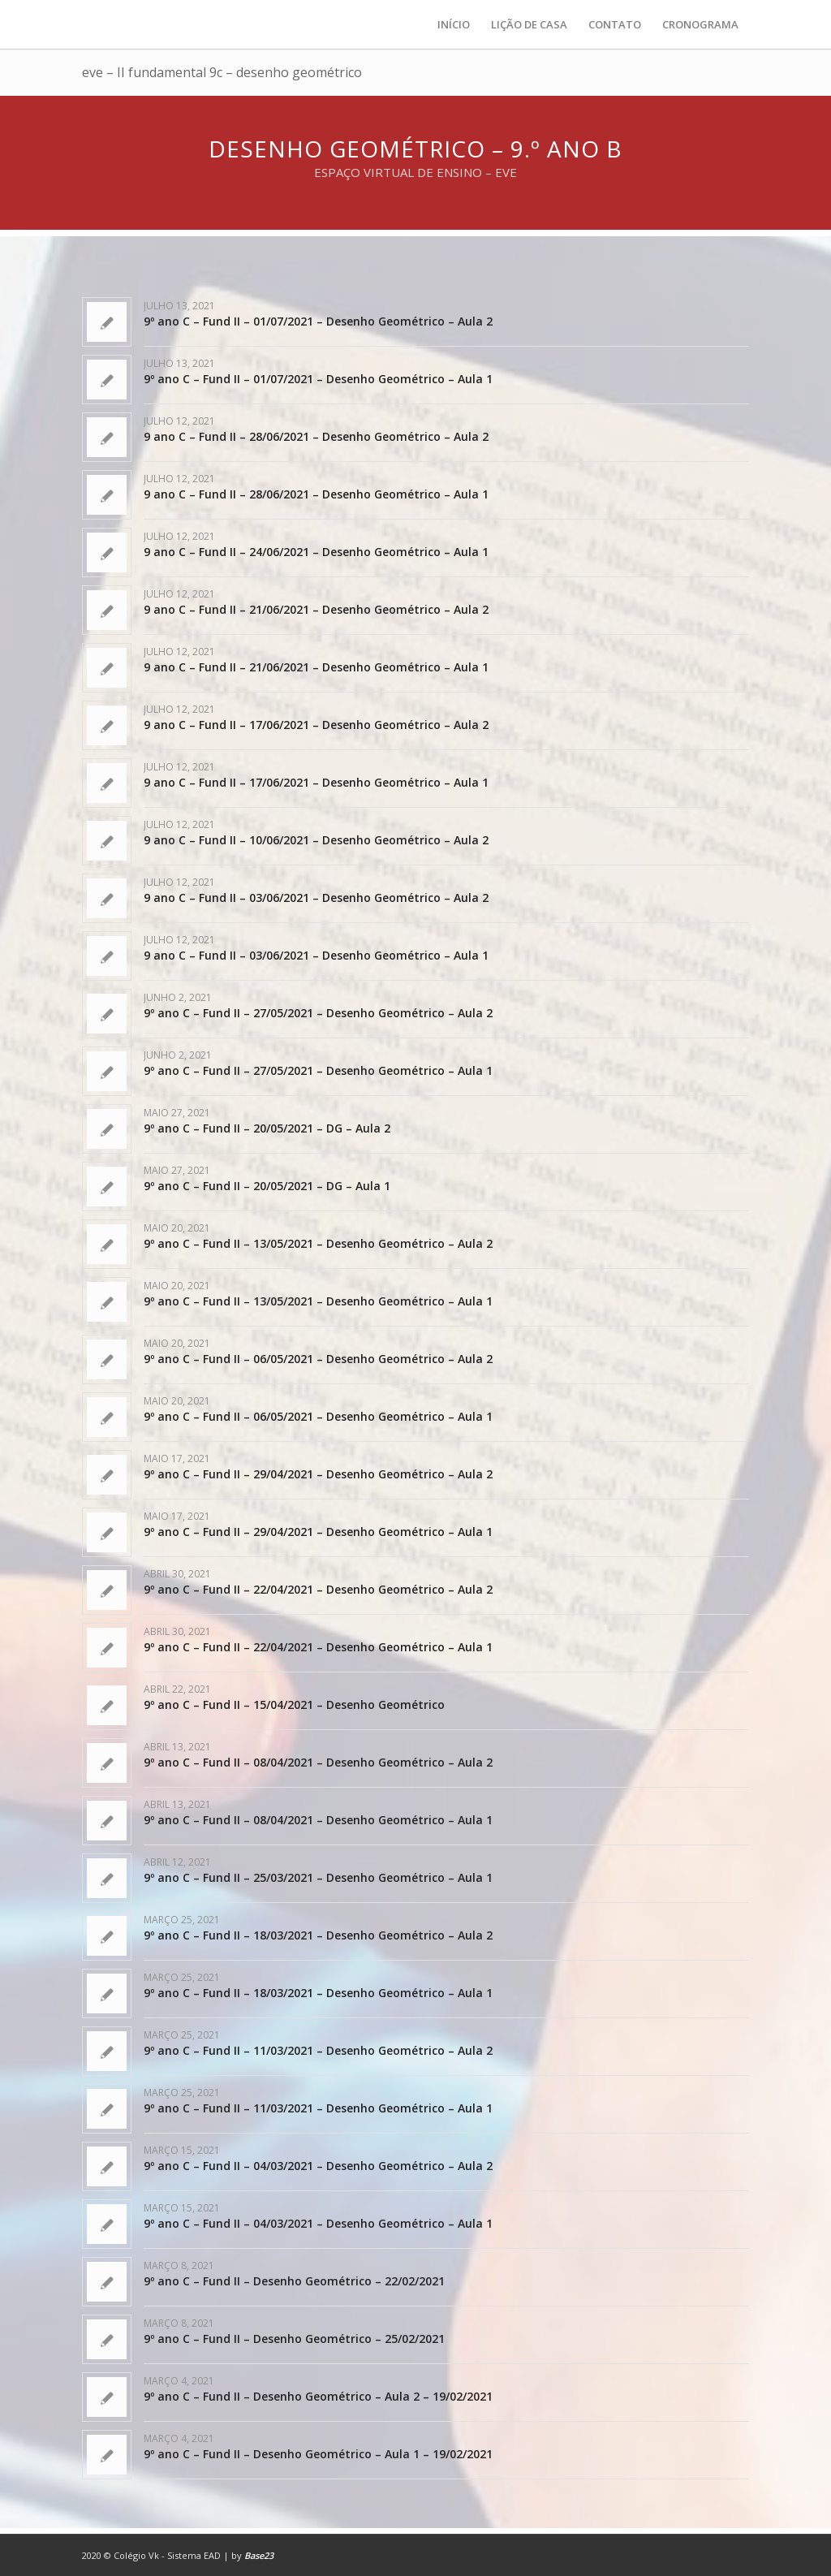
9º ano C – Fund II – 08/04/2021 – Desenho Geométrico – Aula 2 (318, 1762)
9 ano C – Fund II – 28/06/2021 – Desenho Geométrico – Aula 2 (316, 436)
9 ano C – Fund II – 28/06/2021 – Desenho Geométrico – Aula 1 (316, 494)
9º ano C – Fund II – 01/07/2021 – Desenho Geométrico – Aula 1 (318, 378)
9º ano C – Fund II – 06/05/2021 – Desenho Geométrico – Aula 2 (318, 1358)
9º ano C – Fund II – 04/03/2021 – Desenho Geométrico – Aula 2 (318, 2165)
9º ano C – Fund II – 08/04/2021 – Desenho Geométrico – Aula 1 (318, 1819)
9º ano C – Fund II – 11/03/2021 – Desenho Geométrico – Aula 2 (318, 2050)
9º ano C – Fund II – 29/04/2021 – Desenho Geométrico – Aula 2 (318, 1474)
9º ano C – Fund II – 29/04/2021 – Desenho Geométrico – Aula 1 (318, 1531)
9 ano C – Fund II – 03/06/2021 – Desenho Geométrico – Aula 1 (316, 955)
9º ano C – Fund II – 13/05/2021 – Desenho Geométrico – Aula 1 (318, 1301)
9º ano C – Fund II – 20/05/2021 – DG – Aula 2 (267, 1128)
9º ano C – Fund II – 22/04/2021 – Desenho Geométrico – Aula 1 (318, 1647)
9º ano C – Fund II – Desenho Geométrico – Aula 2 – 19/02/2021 (318, 2396)
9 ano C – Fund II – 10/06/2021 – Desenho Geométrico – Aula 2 (316, 840)
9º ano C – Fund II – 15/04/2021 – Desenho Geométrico (294, 1704)
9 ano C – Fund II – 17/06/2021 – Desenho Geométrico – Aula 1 (316, 782)
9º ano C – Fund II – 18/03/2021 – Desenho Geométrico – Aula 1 (318, 1992)
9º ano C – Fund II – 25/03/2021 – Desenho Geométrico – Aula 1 (318, 1877)
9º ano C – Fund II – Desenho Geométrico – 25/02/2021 (294, 2338)
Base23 (258, 2555)
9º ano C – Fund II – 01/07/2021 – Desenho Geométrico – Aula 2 (318, 321)
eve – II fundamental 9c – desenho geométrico (222, 72)
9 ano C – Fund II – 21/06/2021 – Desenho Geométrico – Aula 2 (316, 609)
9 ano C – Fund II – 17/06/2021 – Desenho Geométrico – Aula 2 (316, 724)
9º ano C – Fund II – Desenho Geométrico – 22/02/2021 (294, 2281)
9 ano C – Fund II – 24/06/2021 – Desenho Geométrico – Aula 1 (316, 551)
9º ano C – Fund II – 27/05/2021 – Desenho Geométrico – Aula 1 (318, 1070)
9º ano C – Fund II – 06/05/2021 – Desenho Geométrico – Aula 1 (318, 1416)
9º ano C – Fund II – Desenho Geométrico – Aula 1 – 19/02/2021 (318, 2454)
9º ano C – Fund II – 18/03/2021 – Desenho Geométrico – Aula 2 (318, 1935)
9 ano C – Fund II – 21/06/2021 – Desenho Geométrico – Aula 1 (316, 667)
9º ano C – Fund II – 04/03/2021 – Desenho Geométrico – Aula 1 (318, 2223)
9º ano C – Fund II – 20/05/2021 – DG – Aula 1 (267, 1185)
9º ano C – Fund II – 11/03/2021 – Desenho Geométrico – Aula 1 (318, 2108)
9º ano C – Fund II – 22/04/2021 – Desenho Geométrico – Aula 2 (318, 1589)
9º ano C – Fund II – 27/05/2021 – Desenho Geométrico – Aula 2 (318, 1012)
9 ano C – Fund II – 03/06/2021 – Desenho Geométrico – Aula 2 (316, 897)
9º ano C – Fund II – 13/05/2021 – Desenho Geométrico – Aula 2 (318, 1243)
